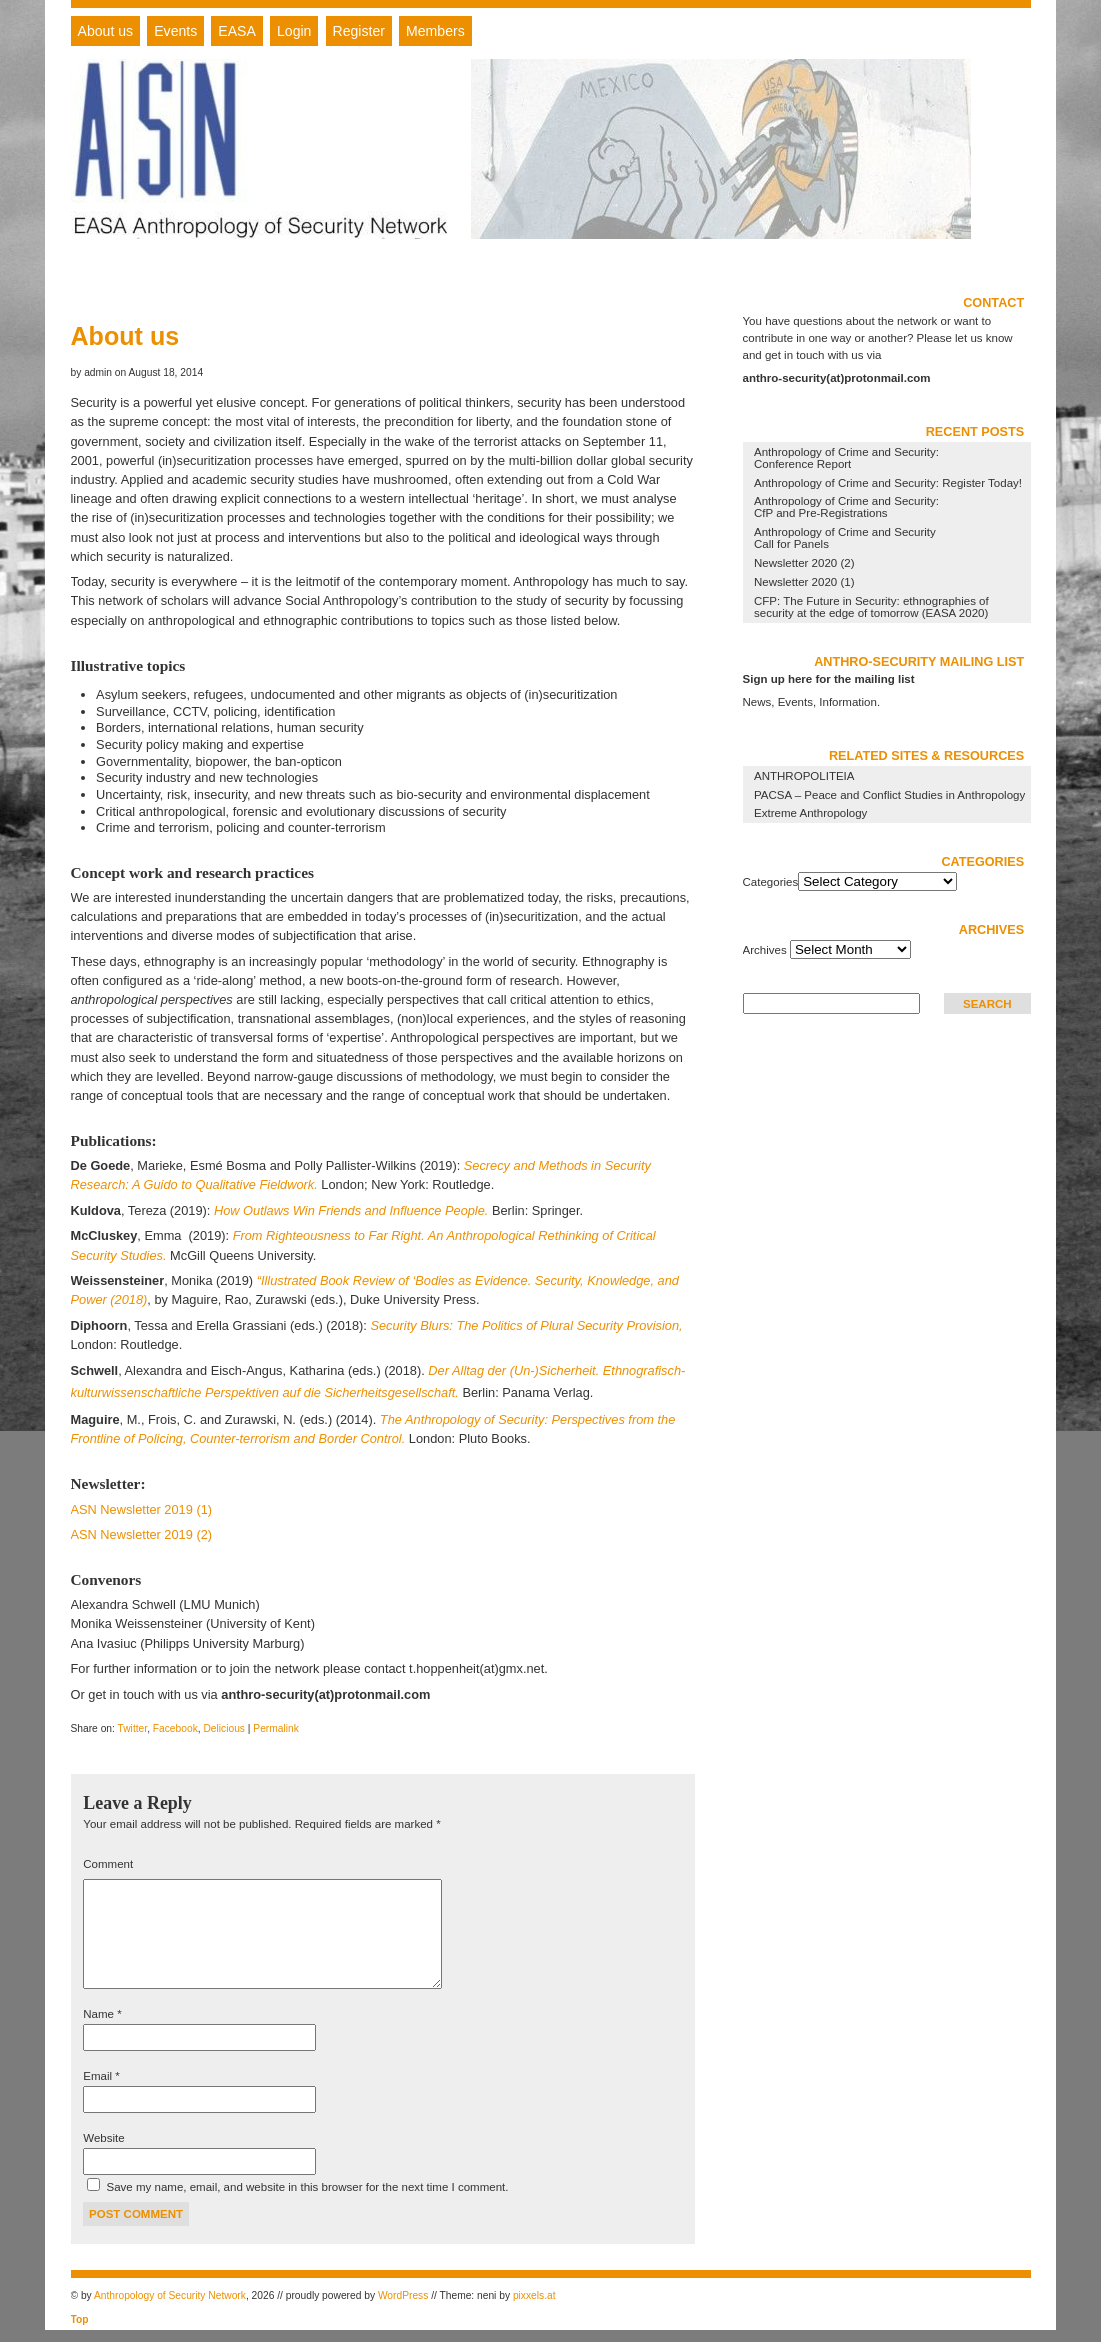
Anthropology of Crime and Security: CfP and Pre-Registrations (846, 507)
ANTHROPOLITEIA (804, 776)
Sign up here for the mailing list (829, 679)
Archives (765, 950)
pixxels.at (534, 2295)
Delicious (224, 1728)
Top (80, 2319)
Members (435, 31)
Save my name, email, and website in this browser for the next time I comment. (308, 2187)
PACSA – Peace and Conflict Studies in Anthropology (889, 795)
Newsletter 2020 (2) (804, 563)
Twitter (133, 1728)
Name (102, 2014)
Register (359, 31)
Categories (771, 882)
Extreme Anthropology (810, 813)
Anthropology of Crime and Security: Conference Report (846, 458)
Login (294, 31)
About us (106, 31)
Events (175, 31)
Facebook (175, 1728)
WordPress (403, 2295)
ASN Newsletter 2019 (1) (142, 1509)
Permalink (276, 1728)
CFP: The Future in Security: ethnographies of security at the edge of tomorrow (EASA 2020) (871, 607)
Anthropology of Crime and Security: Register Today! (888, 483)
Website (103, 2138)
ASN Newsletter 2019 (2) (142, 1534)
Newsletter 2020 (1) (804, 582)
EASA (237, 31)
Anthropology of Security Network (170, 2295)
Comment (108, 1864)
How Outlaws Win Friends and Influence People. (351, 1210)
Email (101, 2076)
